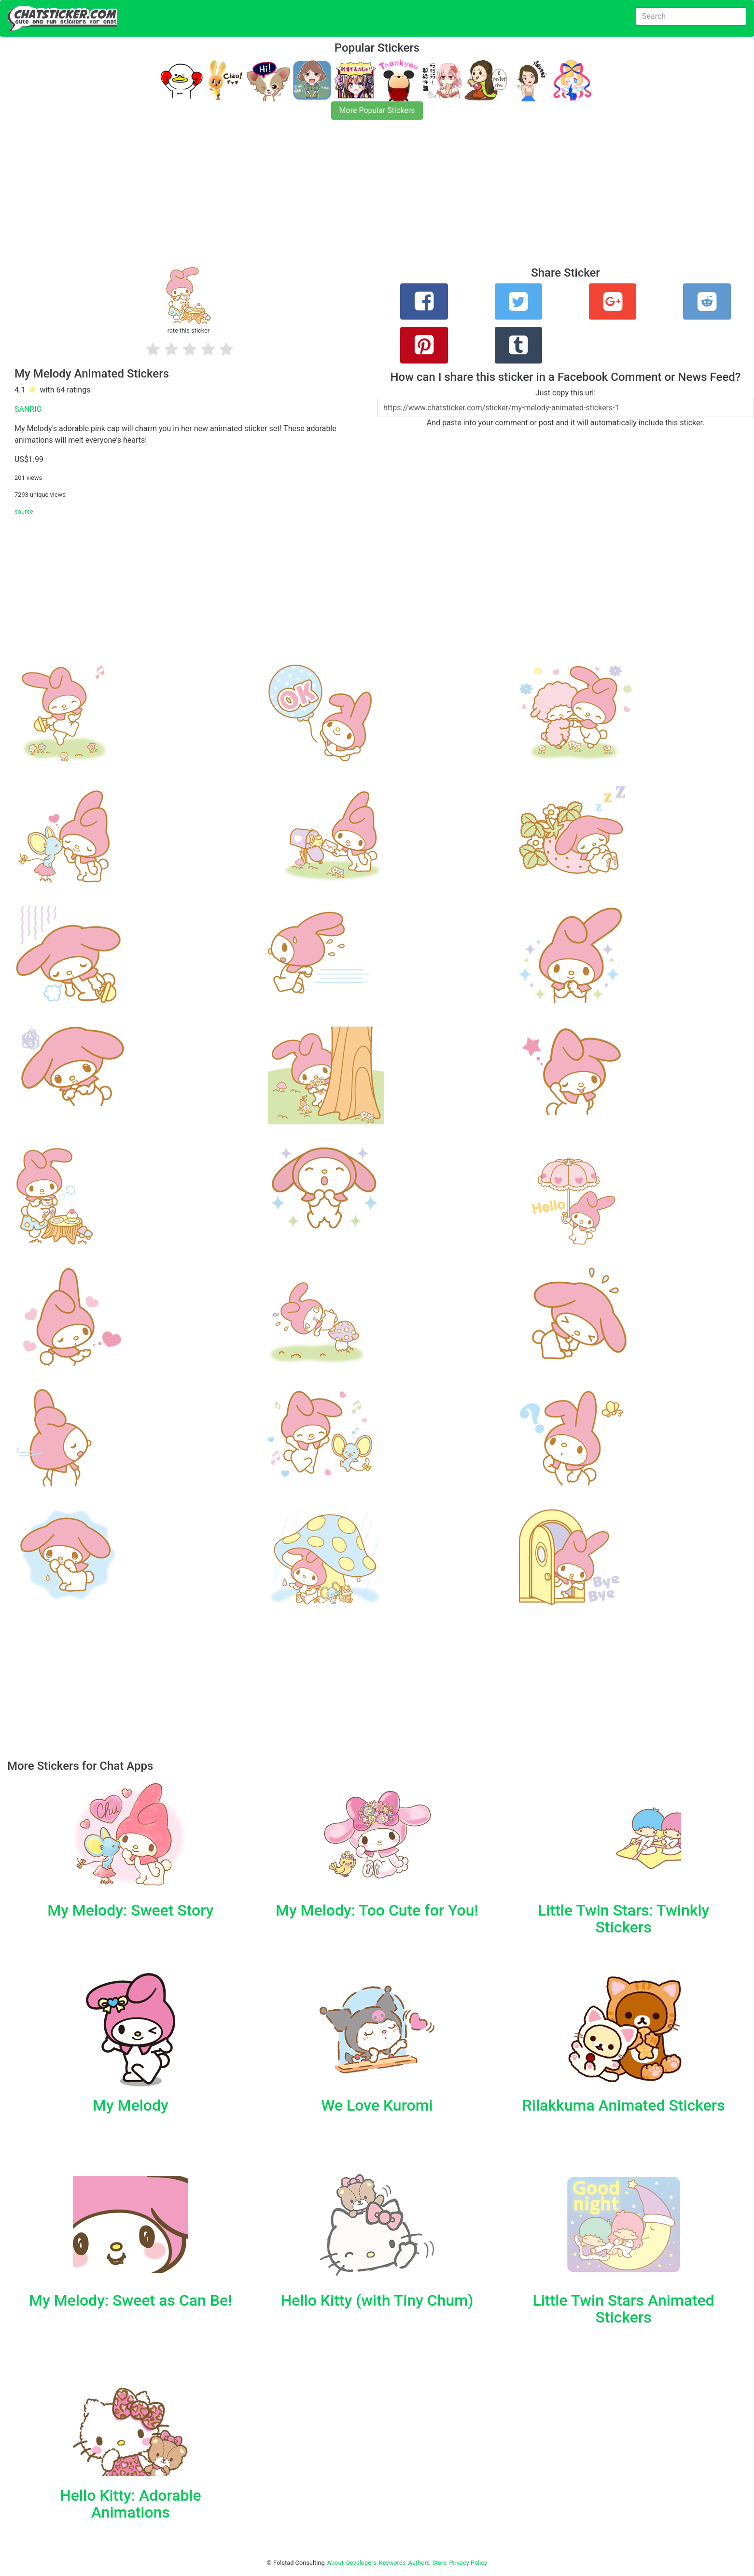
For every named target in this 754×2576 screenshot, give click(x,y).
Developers (361, 2562)
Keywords (392, 2562)
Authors (419, 2562)
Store (439, 2562)
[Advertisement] (289, 198)
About (335, 2562)
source (23, 511)
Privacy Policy (468, 2562)
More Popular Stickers (377, 110)
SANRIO (28, 409)
